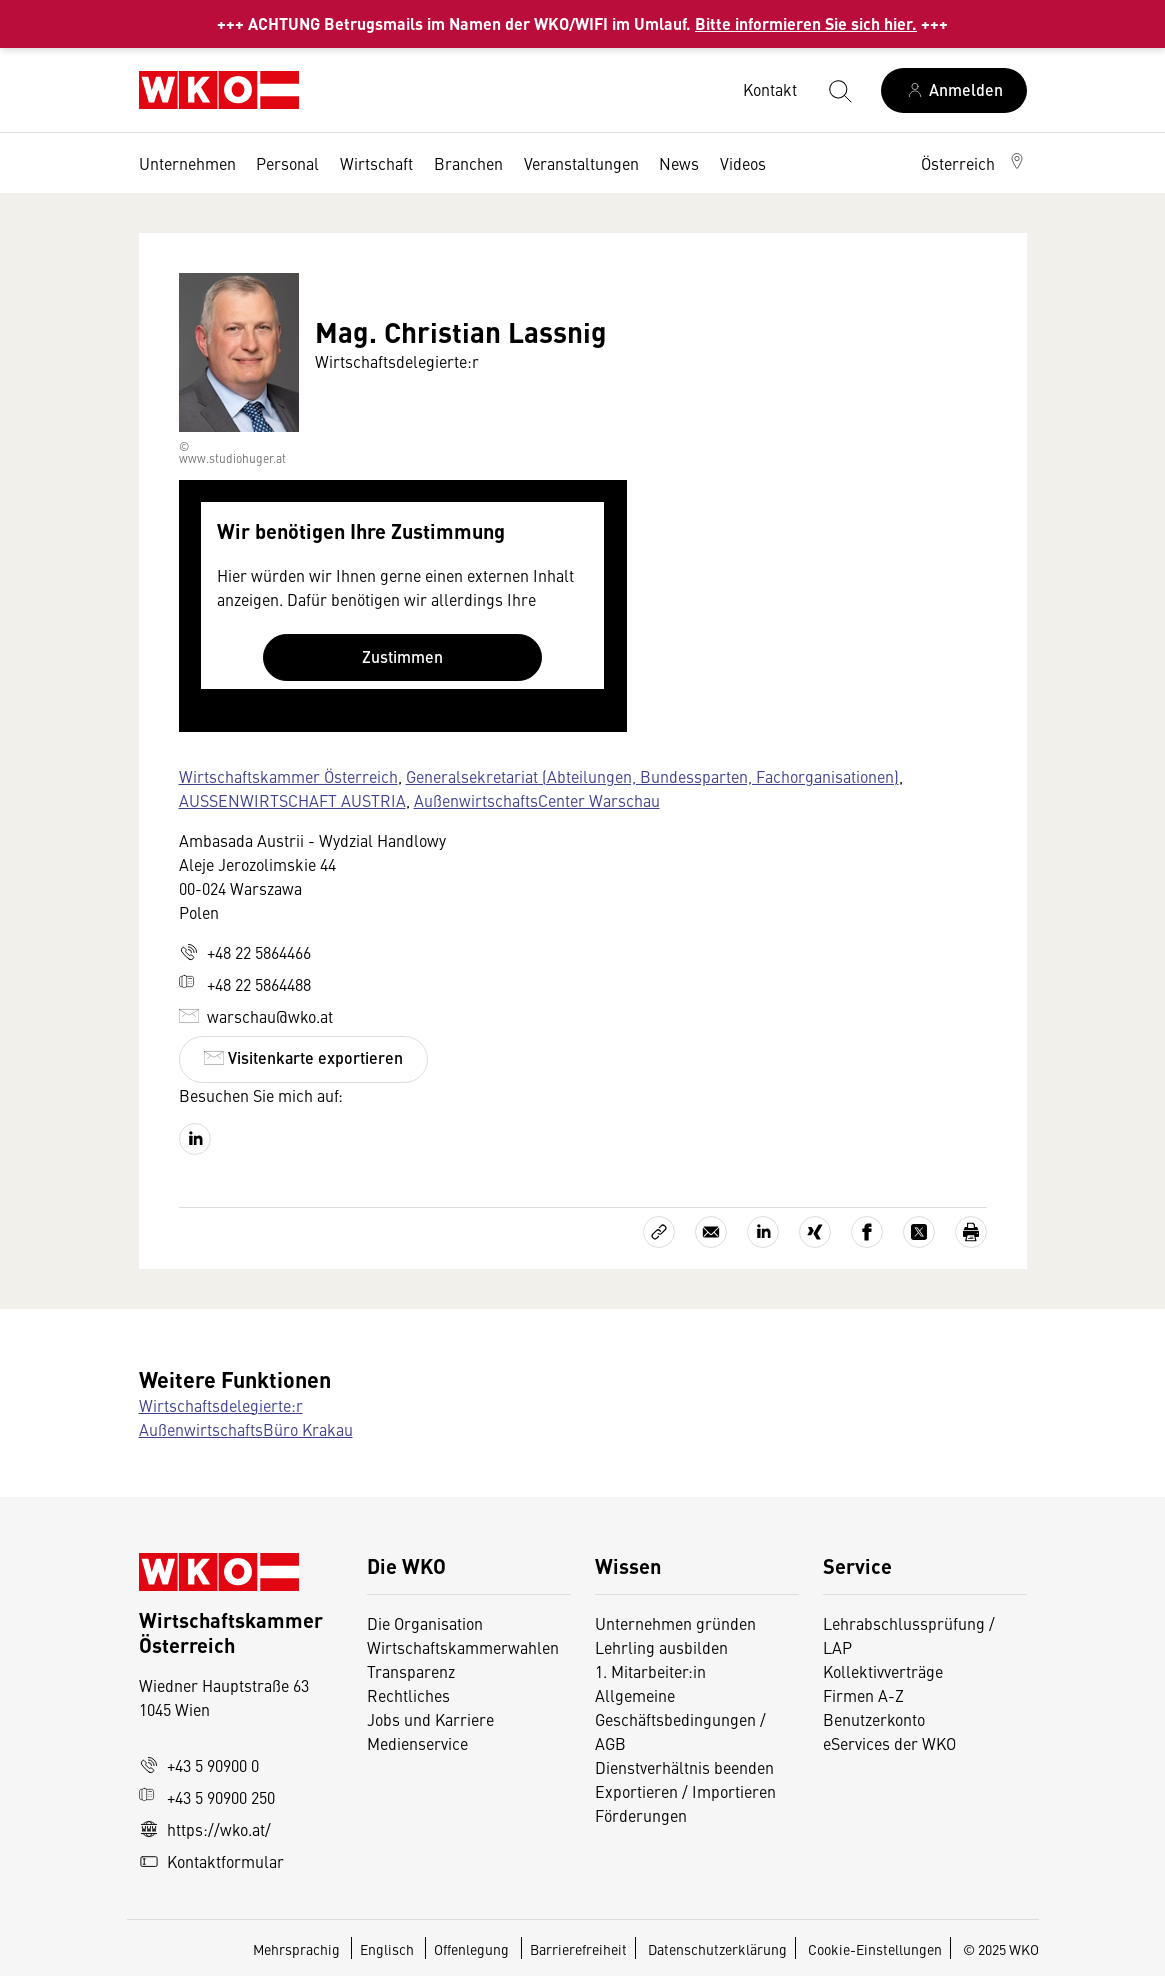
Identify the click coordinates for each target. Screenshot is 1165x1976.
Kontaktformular (211, 1861)
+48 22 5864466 (245, 952)
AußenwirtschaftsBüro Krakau (246, 1429)
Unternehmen (187, 163)
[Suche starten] (839, 90)
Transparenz (411, 1671)
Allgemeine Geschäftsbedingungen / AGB (680, 1719)
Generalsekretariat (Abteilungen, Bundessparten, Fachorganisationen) (652, 776)
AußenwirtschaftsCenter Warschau (537, 800)
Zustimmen (402, 656)
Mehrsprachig (298, 1949)
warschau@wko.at (256, 1016)
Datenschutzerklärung (717, 1949)
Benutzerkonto (874, 1719)
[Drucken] (971, 1232)
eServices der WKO (889, 1743)
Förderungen (641, 1815)
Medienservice (417, 1743)
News (679, 163)
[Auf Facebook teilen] (867, 1232)
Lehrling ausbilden (661, 1647)
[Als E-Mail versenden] (711, 1232)
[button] (974, 163)
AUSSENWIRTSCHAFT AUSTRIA (292, 800)
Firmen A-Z (863, 1695)
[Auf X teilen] (919, 1232)
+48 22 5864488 (245, 984)
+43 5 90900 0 (199, 1765)
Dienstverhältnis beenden (684, 1767)
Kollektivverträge (883, 1671)
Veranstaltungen (581, 163)
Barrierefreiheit (578, 1949)
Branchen (468, 163)
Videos (743, 163)
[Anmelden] (954, 90)
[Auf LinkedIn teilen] (763, 1232)
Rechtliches (408, 1695)
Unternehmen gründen (675, 1623)
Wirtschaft (376, 163)
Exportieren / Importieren (685, 1791)
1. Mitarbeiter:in (650, 1671)
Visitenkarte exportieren (303, 1057)
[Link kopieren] (659, 1232)
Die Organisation (425, 1623)
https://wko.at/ (205, 1829)
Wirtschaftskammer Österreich (288, 776)
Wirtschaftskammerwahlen (463, 1647)
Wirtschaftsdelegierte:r (221, 1405)
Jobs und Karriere (430, 1719)
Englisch (388, 1949)
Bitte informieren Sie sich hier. (806, 23)
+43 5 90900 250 (207, 1797)
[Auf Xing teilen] (815, 1232)
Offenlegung (471, 1949)
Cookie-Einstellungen (875, 1949)
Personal (287, 163)
